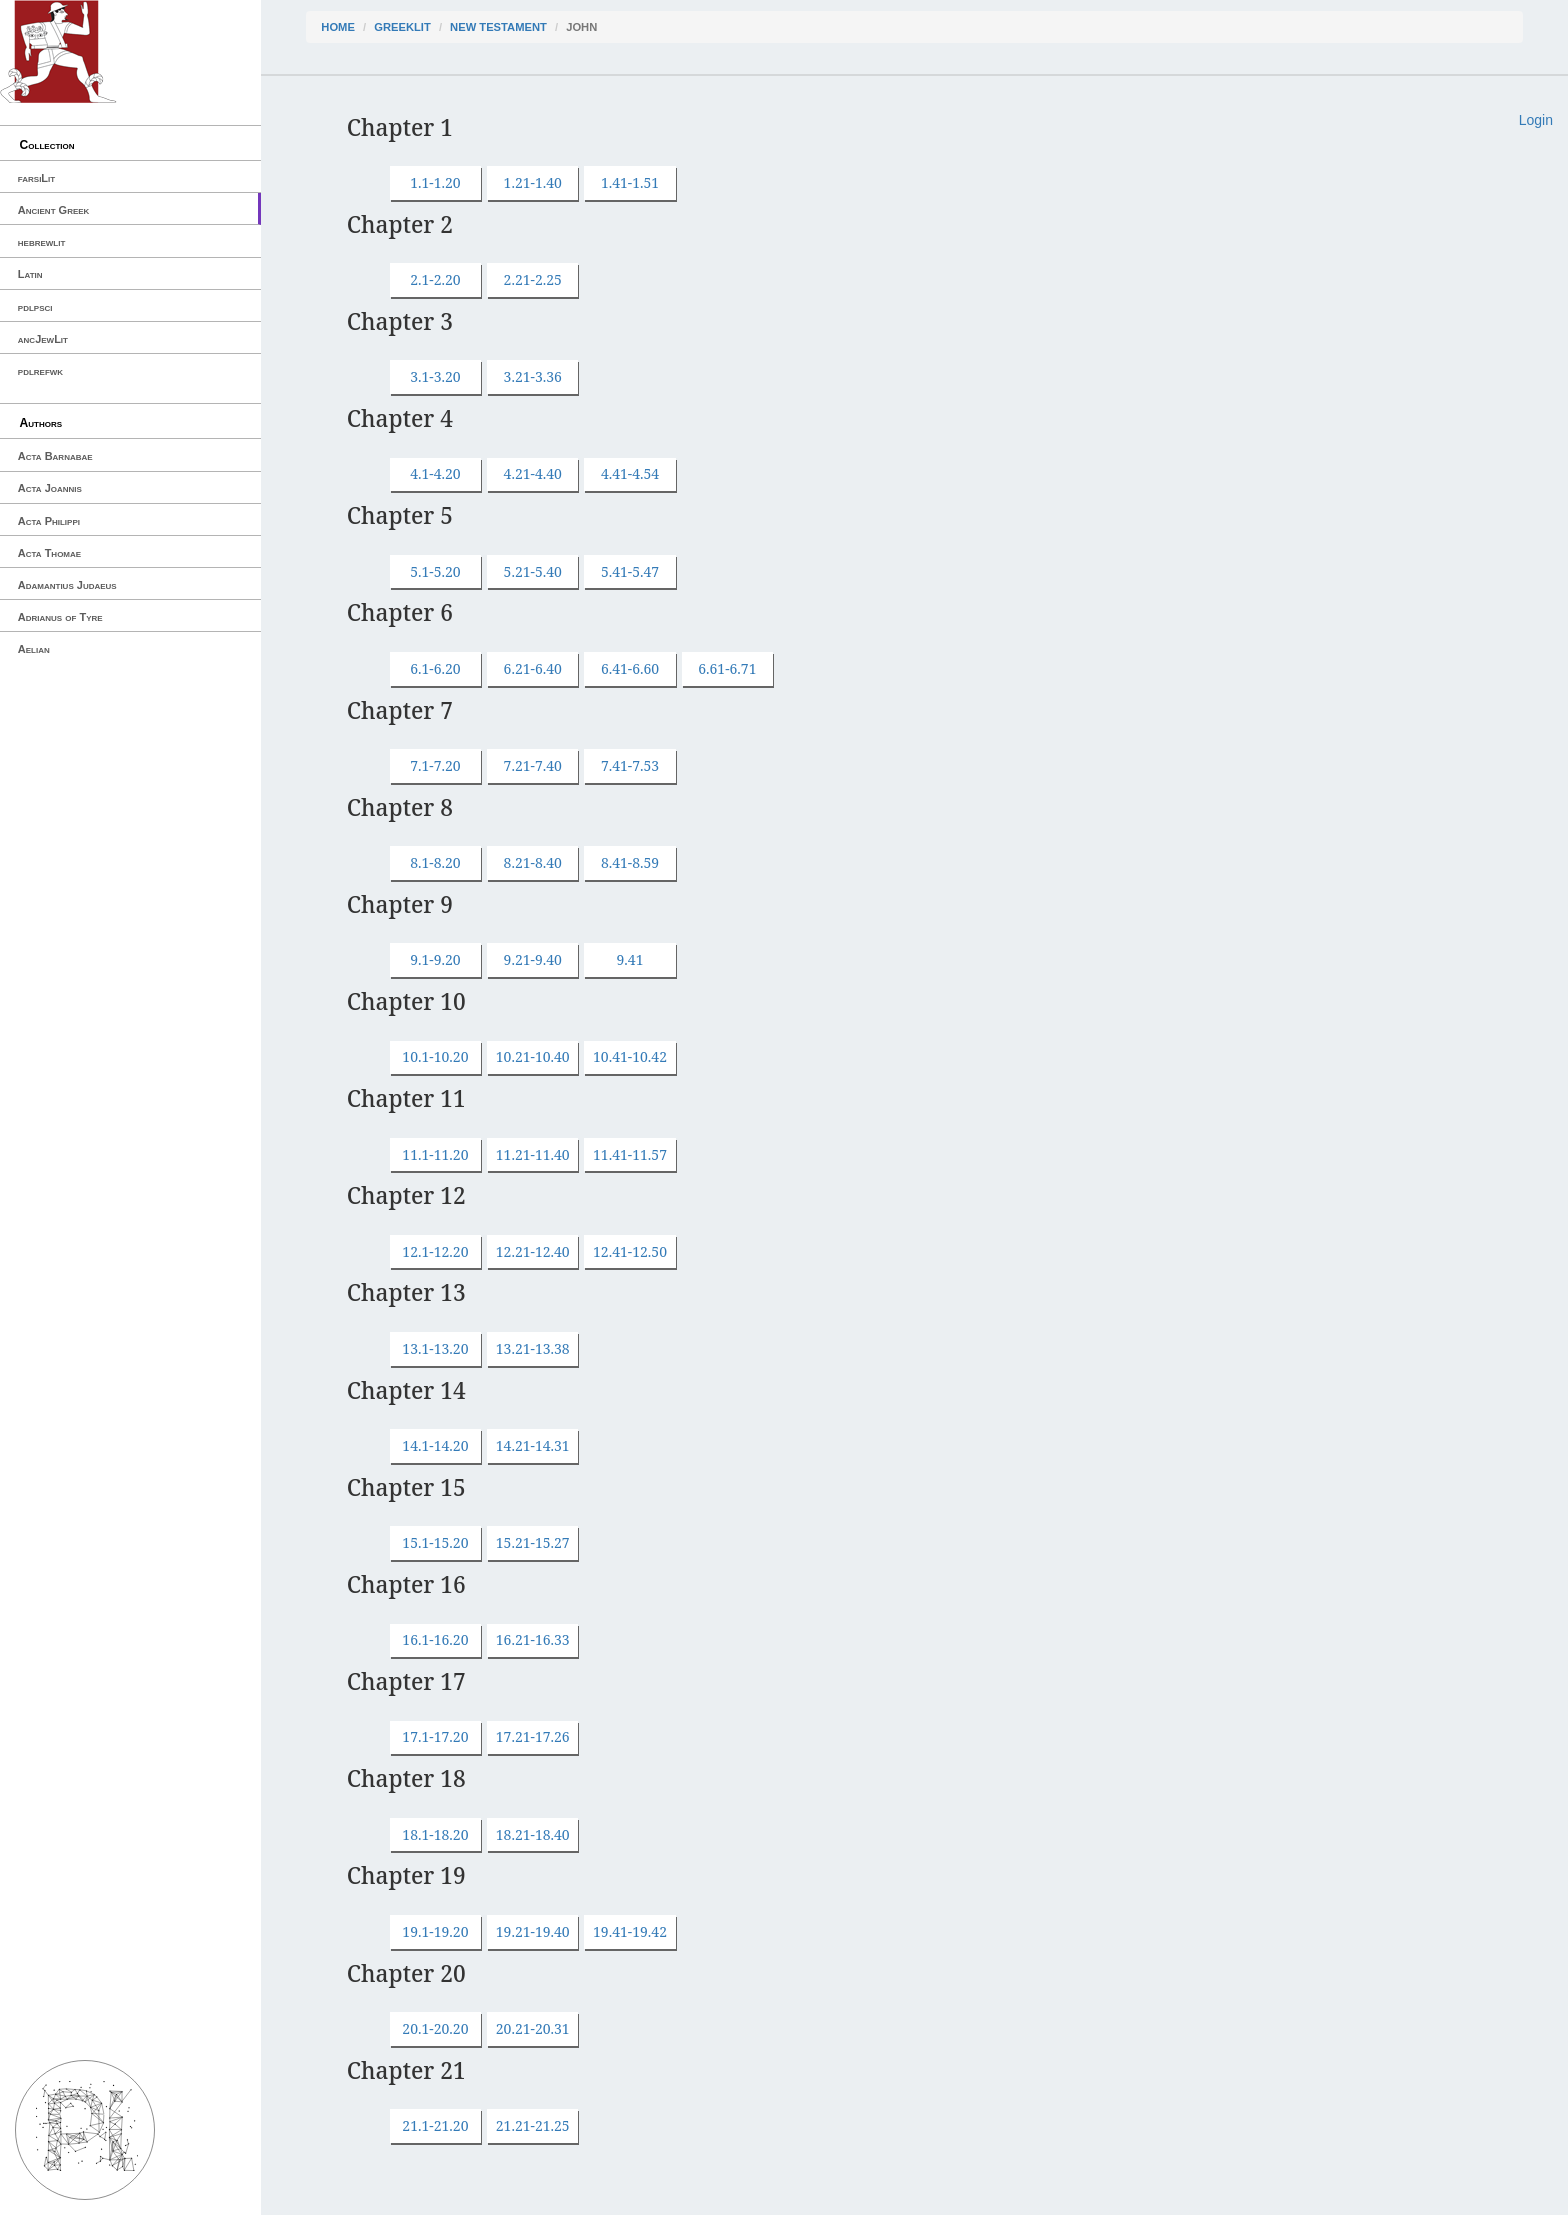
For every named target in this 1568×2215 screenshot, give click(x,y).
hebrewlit (42, 242)
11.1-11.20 (435, 1154)
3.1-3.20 (435, 376)
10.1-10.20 (435, 1056)
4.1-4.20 (435, 473)
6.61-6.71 (727, 668)
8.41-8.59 (630, 862)
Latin (30, 274)
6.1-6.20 (435, 668)
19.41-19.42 (630, 1931)
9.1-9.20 (435, 959)
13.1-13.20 (435, 1348)
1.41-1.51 (630, 182)
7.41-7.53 (630, 765)
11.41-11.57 (630, 1154)
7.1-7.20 (435, 765)
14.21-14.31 (533, 1445)
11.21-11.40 (533, 1154)
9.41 (630, 959)
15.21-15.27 (533, 1542)
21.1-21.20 (435, 2125)
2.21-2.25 (533, 279)
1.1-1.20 (435, 182)
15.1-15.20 (435, 1542)
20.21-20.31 (533, 2028)
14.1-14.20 (435, 1445)
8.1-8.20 (435, 862)
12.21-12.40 (533, 1251)
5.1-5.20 (435, 571)
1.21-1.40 (533, 182)
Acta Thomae (49, 553)
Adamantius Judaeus (67, 585)
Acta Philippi (49, 521)
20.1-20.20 (435, 2028)
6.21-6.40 (533, 668)
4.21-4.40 (533, 473)
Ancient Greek (54, 210)
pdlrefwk (40, 371)
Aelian (34, 649)
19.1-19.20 (435, 1931)
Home (338, 27)
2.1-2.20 (435, 279)
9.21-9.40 (533, 959)
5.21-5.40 (533, 571)
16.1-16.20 (435, 1639)
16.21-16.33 (533, 1639)
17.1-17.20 (435, 1736)
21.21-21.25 (533, 2125)
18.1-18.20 (435, 1834)
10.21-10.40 (533, 1056)
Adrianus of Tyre (60, 617)
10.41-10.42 (630, 1056)
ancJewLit (43, 339)
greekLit (402, 27)
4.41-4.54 (630, 473)
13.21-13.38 (533, 1348)
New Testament (498, 27)
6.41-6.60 (630, 668)
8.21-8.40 (533, 862)
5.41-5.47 (630, 571)
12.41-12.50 (630, 1251)
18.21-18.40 (533, 1834)
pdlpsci (35, 307)
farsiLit (36, 178)
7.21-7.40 (533, 765)
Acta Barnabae (55, 456)
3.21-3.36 (533, 376)
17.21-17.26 (533, 1736)
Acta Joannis (50, 488)
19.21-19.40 (533, 1931)
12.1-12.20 (435, 1251)
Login (1536, 120)
